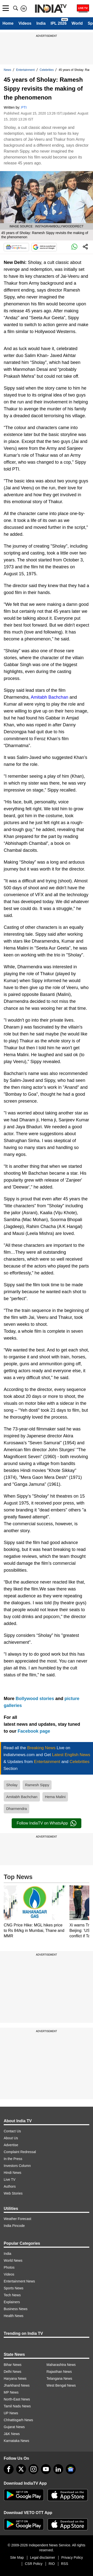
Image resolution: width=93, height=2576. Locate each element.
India (41, 23)
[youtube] (46, 2469)
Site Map (17, 2557)
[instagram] (33, 2469)
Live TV (9, 2179)
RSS (64, 2564)
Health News (13, 2316)
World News (13, 2260)
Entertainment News (19, 2281)
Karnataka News (16, 2441)
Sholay (12, 1785)
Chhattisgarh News (18, 2420)
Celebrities (47, 70)
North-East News (17, 2399)
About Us (11, 2138)
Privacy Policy (72, 2557)
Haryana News (15, 2378)
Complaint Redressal (20, 2152)
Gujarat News (14, 2427)
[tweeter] (21, 2469)
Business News (16, 2309)
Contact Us (12, 2131)
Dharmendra (16, 1808)
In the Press (13, 2159)
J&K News (12, 2434)
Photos (9, 2267)
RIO (52, 2564)
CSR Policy (33, 2564)
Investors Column (17, 2166)
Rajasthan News (59, 2372)
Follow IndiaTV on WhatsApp (46, 1823)
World (77, 23)
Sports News (13, 2288)
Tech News (12, 2295)
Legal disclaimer (42, 2557)
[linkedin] (58, 2469)
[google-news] (71, 2469)
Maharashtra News (61, 2365)
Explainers (12, 2302)
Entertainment (25, 70)
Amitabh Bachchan (49, 697)
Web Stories (13, 2193)
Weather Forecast (17, 2219)
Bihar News (13, 2365)
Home (7, 23)
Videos (24, 23)
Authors (10, 2186)
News (7, 70)
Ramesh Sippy (37, 1785)
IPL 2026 (59, 23)
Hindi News (12, 2173)
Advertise (11, 2145)
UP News (11, 2413)
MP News (11, 2392)
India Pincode (14, 2226)
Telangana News (59, 2378)
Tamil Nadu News (17, 2406)
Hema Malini (55, 1797)
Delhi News (12, 2372)
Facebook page (34, 1731)
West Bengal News (61, 2385)
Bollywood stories (35, 1698)
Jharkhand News (17, 2385)
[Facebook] (9, 2469)
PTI (24, 107)
